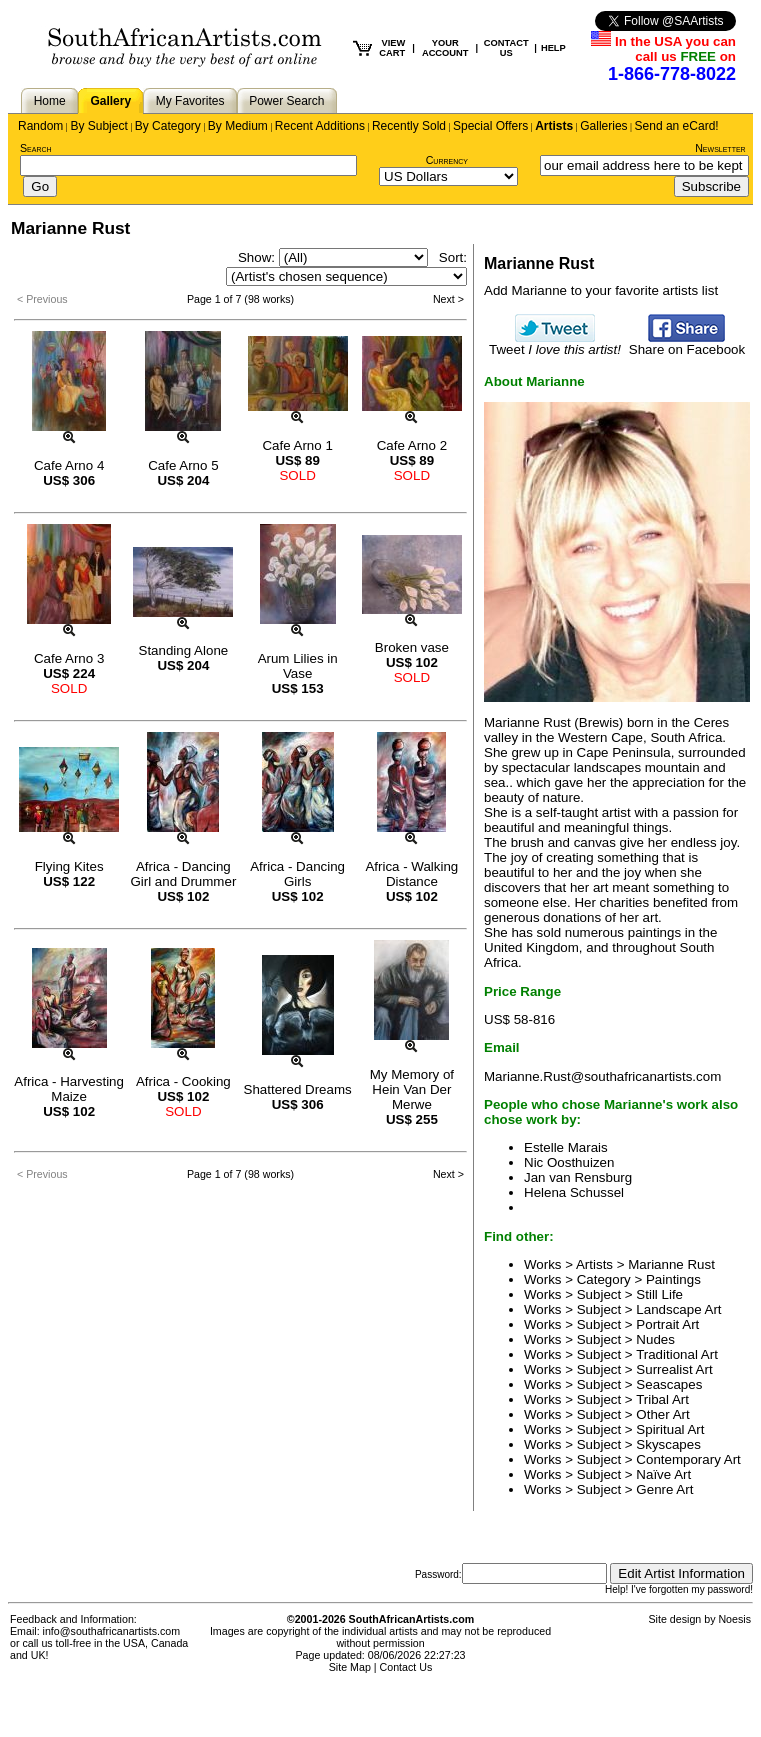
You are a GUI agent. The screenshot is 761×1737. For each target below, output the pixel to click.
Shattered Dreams (298, 1089)
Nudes (655, 1339)
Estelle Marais (566, 1147)
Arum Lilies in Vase (298, 666)
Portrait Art (667, 1324)
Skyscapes (668, 1444)
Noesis (734, 1619)
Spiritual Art (670, 1429)
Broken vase (412, 647)
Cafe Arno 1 (297, 445)
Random (40, 126)
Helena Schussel (574, 1192)
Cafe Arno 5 (183, 465)
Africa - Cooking (183, 1081)
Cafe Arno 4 (69, 465)
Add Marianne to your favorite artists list (601, 290)
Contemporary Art (688, 1459)
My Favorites (190, 101)
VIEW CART (392, 48)
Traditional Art (677, 1354)
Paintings (673, 1279)
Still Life (659, 1294)
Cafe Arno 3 (69, 658)
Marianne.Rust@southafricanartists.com (602, 1076)
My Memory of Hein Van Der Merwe (412, 1089)
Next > (448, 299)
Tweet (555, 343)
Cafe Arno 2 (412, 445)
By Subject (98, 126)
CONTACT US (506, 48)
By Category (168, 126)
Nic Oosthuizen (569, 1162)
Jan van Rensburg (578, 1177)
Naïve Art (663, 1474)
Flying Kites (69, 866)
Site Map (350, 1667)
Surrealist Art (674, 1369)
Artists (554, 126)
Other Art (662, 1414)
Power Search (286, 101)
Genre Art (664, 1489)
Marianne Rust (671, 1264)
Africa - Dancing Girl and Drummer (183, 874)
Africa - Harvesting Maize (69, 1089)
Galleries (603, 126)
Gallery (110, 101)
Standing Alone (184, 650)
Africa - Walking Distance (411, 874)
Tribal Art (662, 1399)
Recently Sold (409, 126)
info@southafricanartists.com (112, 1631)
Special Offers (490, 126)
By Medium (238, 126)
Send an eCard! (677, 126)
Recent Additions (320, 126)
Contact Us (406, 1667)
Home (50, 101)
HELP (553, 48)
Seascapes (669, 1384)
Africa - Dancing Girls (297, 874)
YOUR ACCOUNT (445, 48)
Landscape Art (678, 1309)
